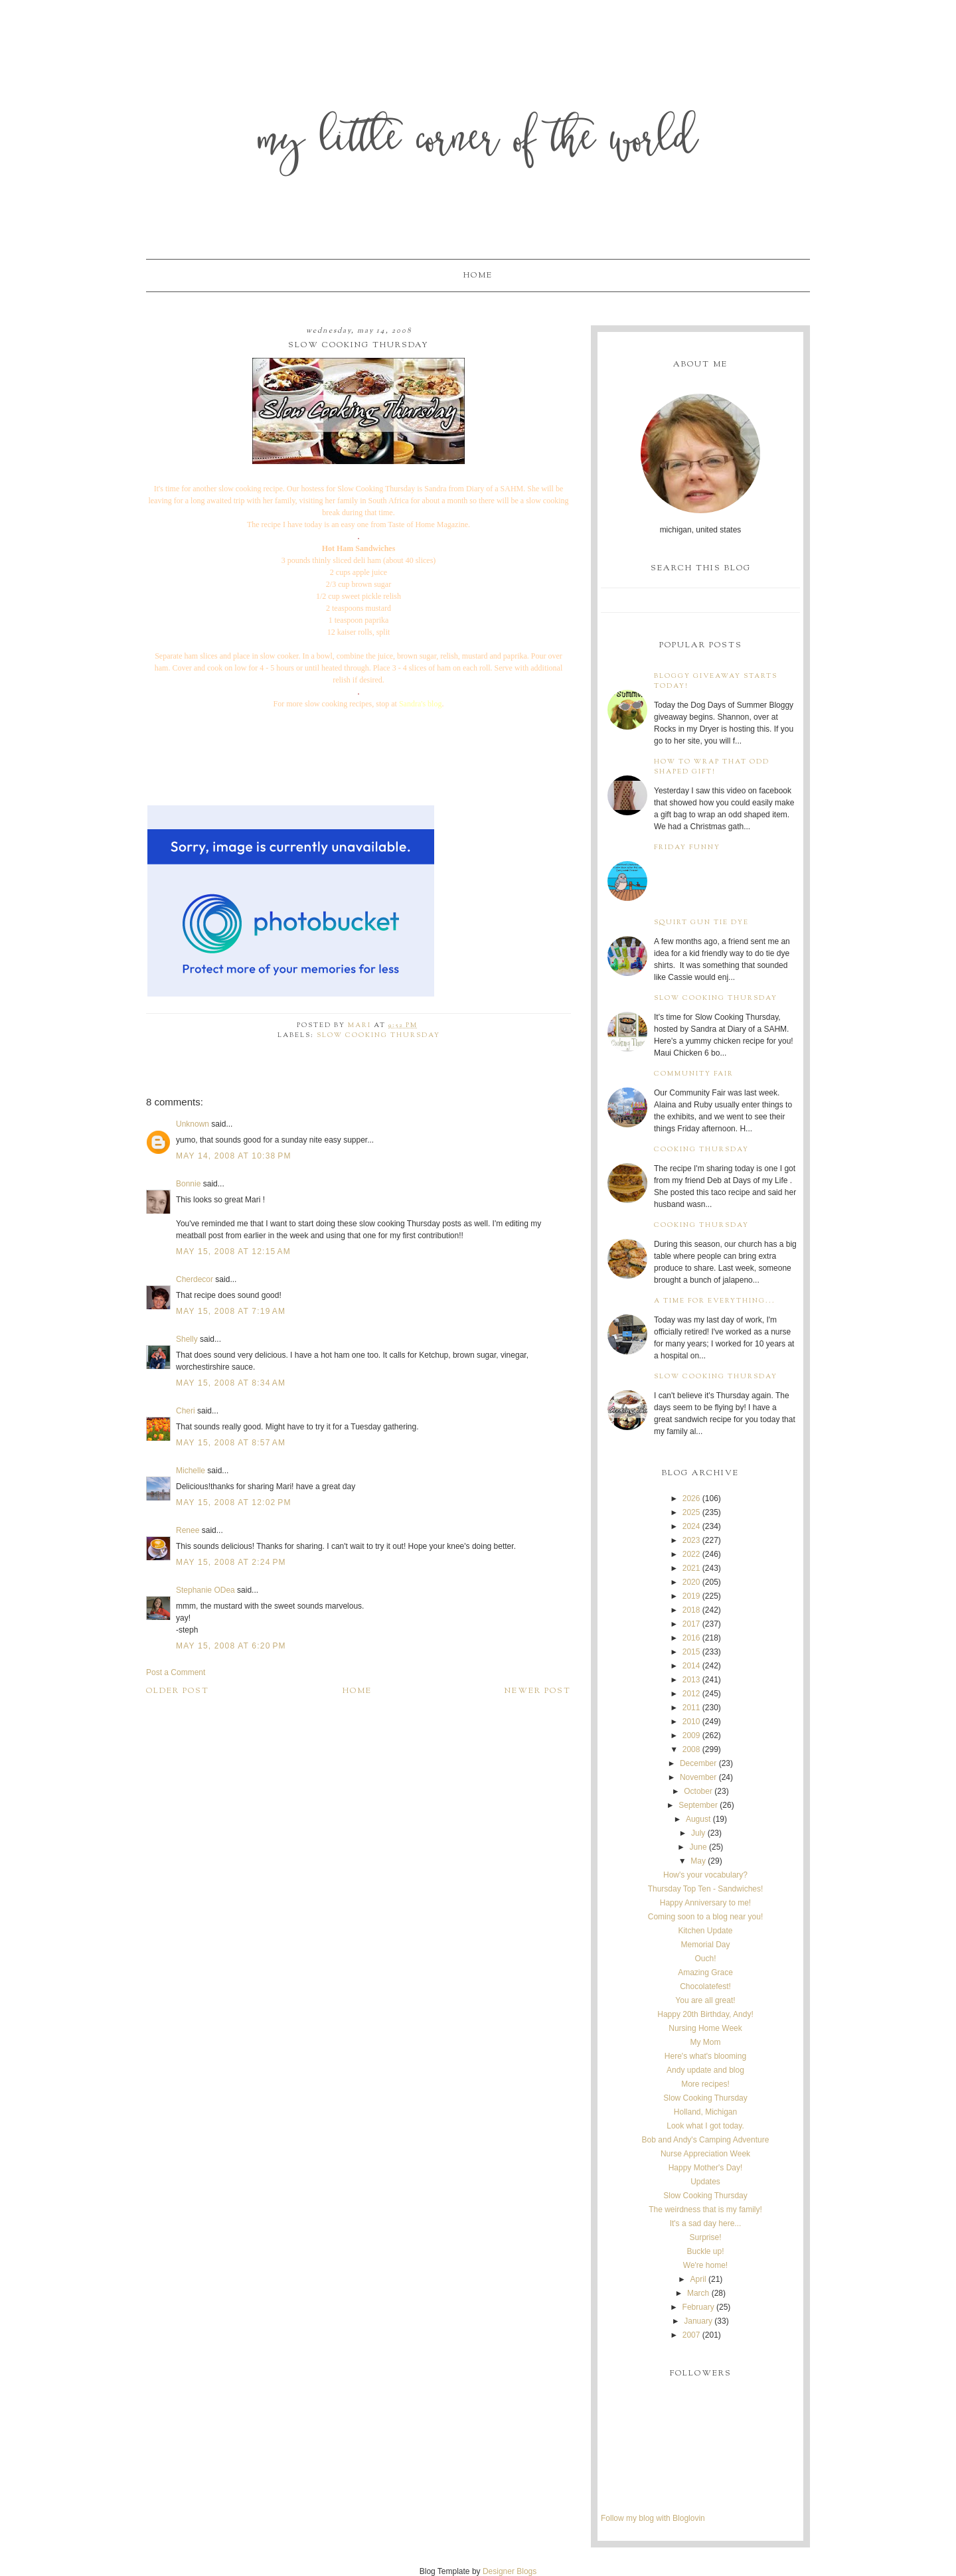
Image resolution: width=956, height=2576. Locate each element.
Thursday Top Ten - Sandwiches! (705, 1888)
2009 (691, 1735)
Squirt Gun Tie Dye (701, 922)
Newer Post (538, 1691)
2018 (691, 1610)
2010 (691, 1721)
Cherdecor (194, 1279)
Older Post (177, 1691)
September (698, 1805)
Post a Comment (175, 1672)
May (698, 1861)
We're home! (705, 2265)
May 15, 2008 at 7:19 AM (230, 1311)
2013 (691, 1679)
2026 (691, 1498)
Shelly (187, 1339)
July (698, 1833)
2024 (691, 1526)
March (698, 2293)
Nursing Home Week (705, 2028)
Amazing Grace (705, 1972)
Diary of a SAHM (493, 488)
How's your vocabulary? (705, 1875)
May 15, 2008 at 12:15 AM (233, 1251)
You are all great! (705, 2000)
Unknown (192, 1124)
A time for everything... (714, 1301)
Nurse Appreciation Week (705, 2153)
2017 (691, 1624)
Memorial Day (705, 1944)
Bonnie (188, 1183)
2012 (691, 1693)
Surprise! (705, 2237)
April (698, 2279)
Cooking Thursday (701, 1150)
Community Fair (694, 1074)
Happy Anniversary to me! (705, 1902)
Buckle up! (705, 2251)
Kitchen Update (705, 1930)
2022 (691, 1554)
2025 (691, 1512)
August (698, 1819)
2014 (691, 1665)
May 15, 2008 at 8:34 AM (230, 1383)
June (698, 1847)
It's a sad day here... (706, 2223)
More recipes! (705, 2084)
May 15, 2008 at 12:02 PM (233, 1502)
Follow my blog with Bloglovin (653, 2518)
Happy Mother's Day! (706, 2167)
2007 (691, 2335)
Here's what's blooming (705, 2056)
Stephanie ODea (205, 1590)
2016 (691, 1638)
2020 (691, 1582)
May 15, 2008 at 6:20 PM (231, 1645)
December (698, 1763)
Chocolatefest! (705, 1986)
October (698, 1791)
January (698, 2321)
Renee (187, 1530)
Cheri (185, 1410)
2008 (691, 1749)
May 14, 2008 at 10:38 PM (233, 1156)
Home (478, 276)
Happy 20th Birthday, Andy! (705, 2014)
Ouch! (705, 1958)
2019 (691, 1596)
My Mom (705, 2042)
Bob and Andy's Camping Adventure (705, 2139)
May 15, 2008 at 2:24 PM (231, 1562)
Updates (705, 2181)
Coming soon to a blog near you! (705, 1916)
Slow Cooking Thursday (378, 1035)
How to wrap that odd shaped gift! (711, 767)
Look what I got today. (705, 2126)
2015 (691, 1651)
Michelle (190, 1470)
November (698, 1777)
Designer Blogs (509, 2571)
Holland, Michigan (705, 2112)
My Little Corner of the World (478, 142)
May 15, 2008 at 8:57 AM (230, 1442)
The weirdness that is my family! (705, 2209)
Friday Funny (687, 847)
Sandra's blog (420, 703)
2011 (691, 1707)
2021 (691, 1568)
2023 (691, 1540)
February (698, 2307)
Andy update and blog (705, 2070)
